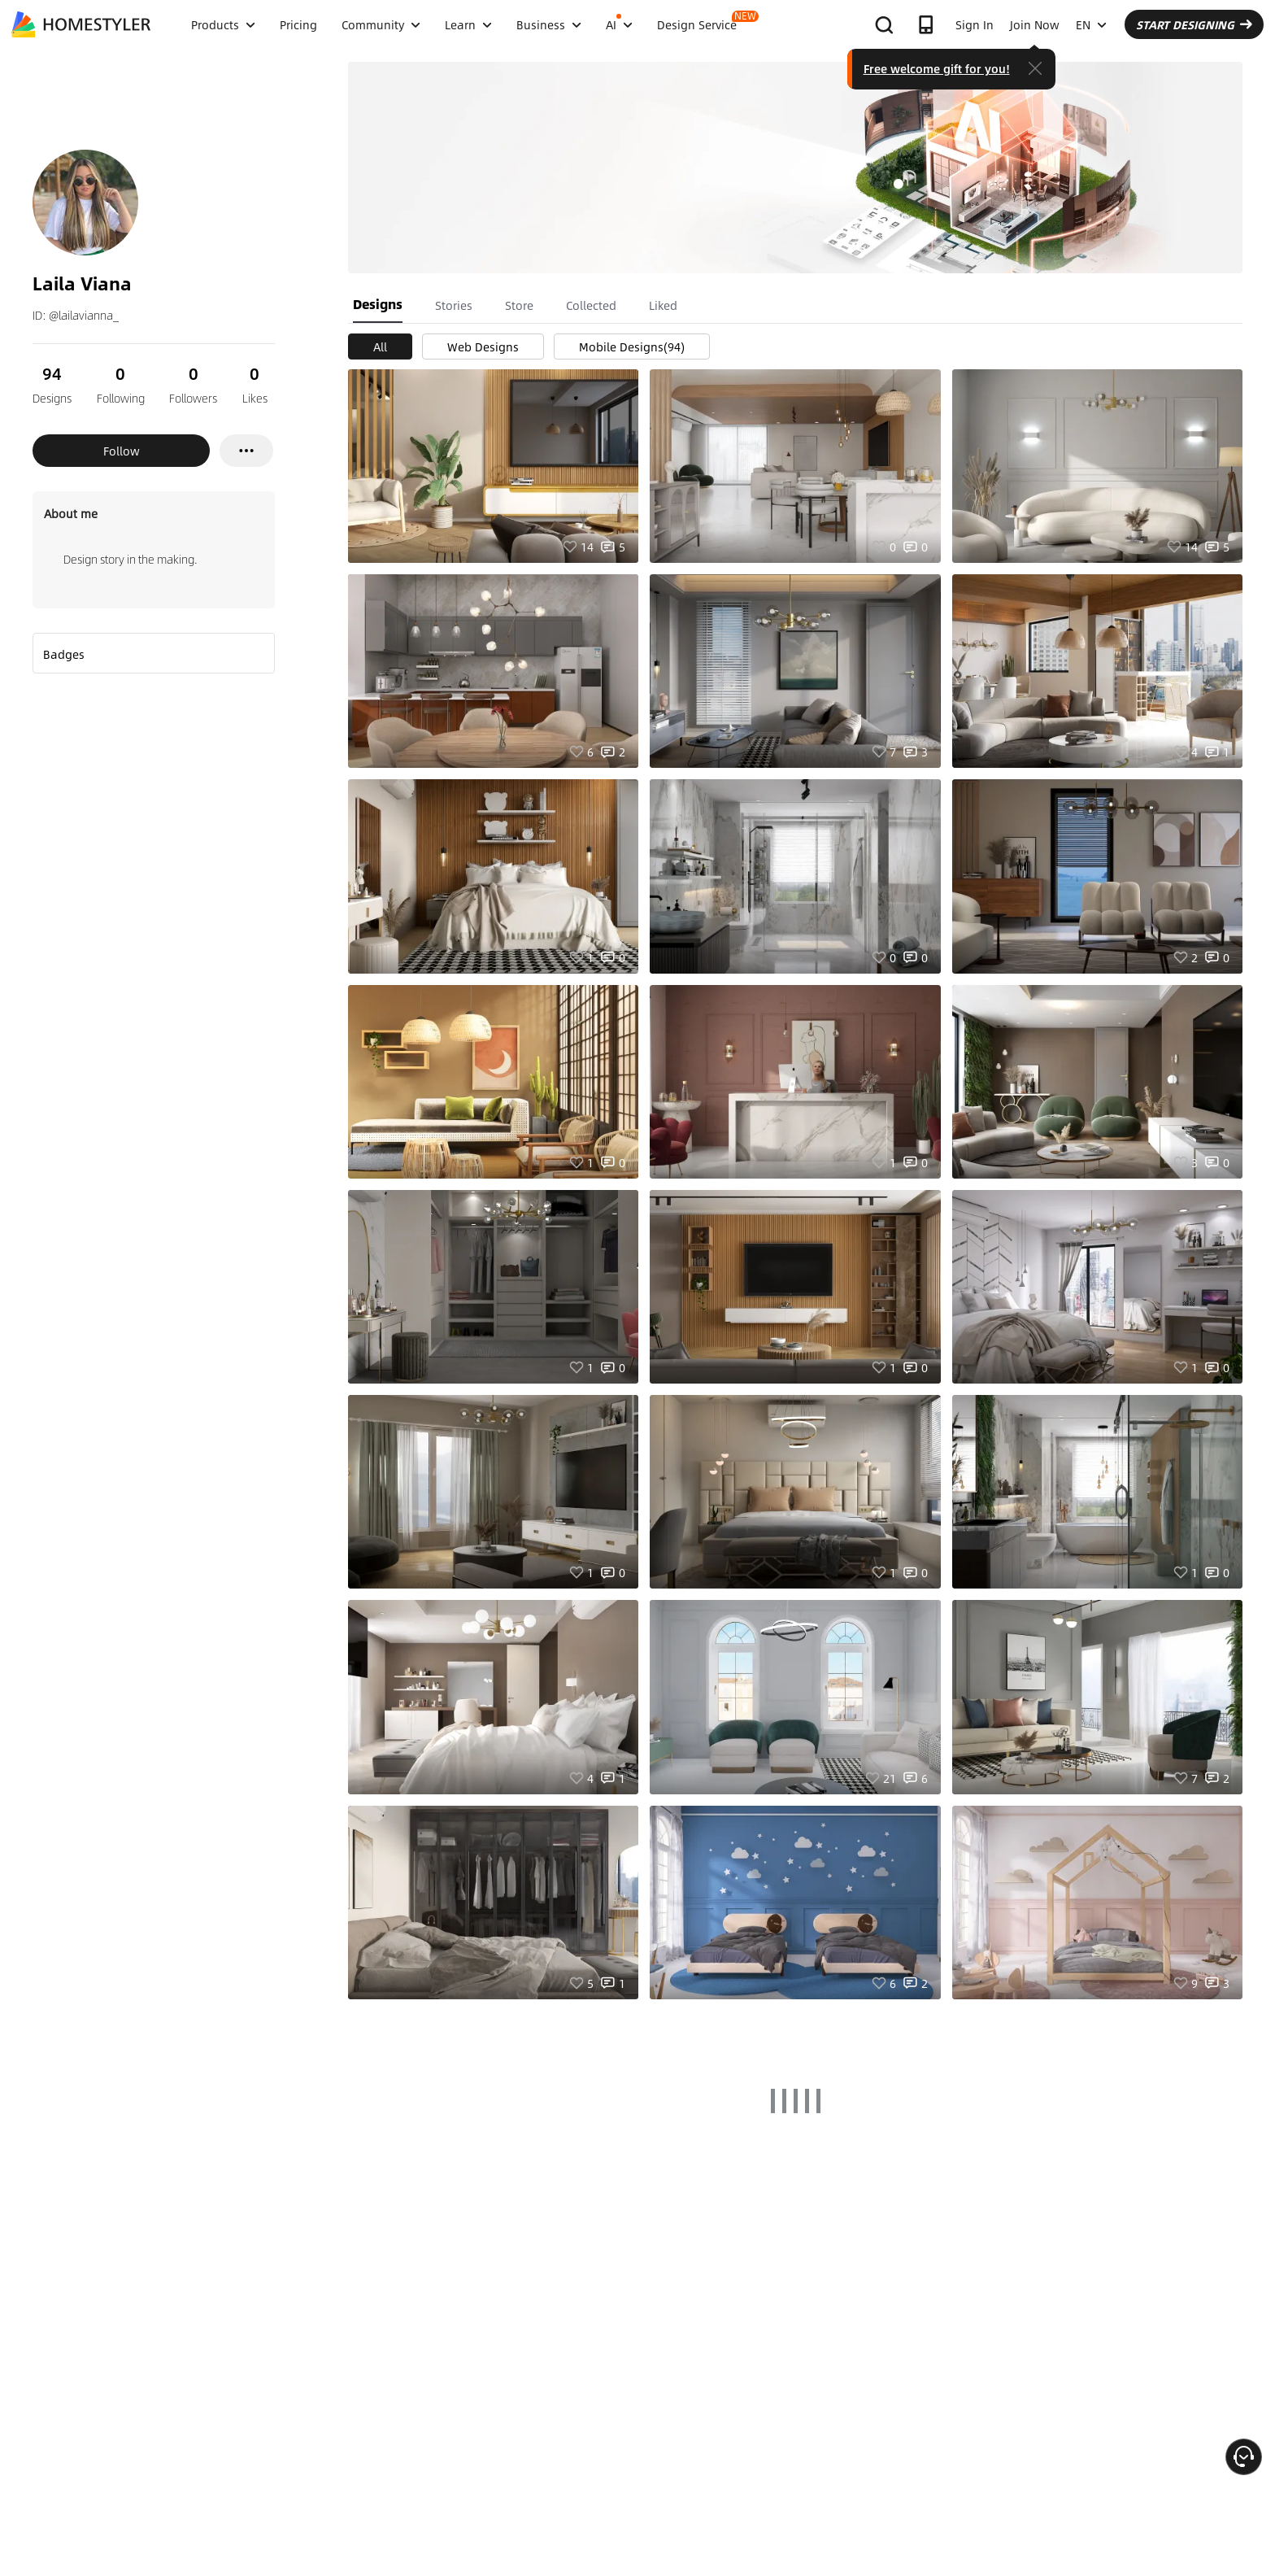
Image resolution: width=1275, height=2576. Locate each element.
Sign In (974, 24)
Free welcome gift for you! (937, 68)
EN (1091, 24)
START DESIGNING (1194, 24)
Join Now (1035, 24)
